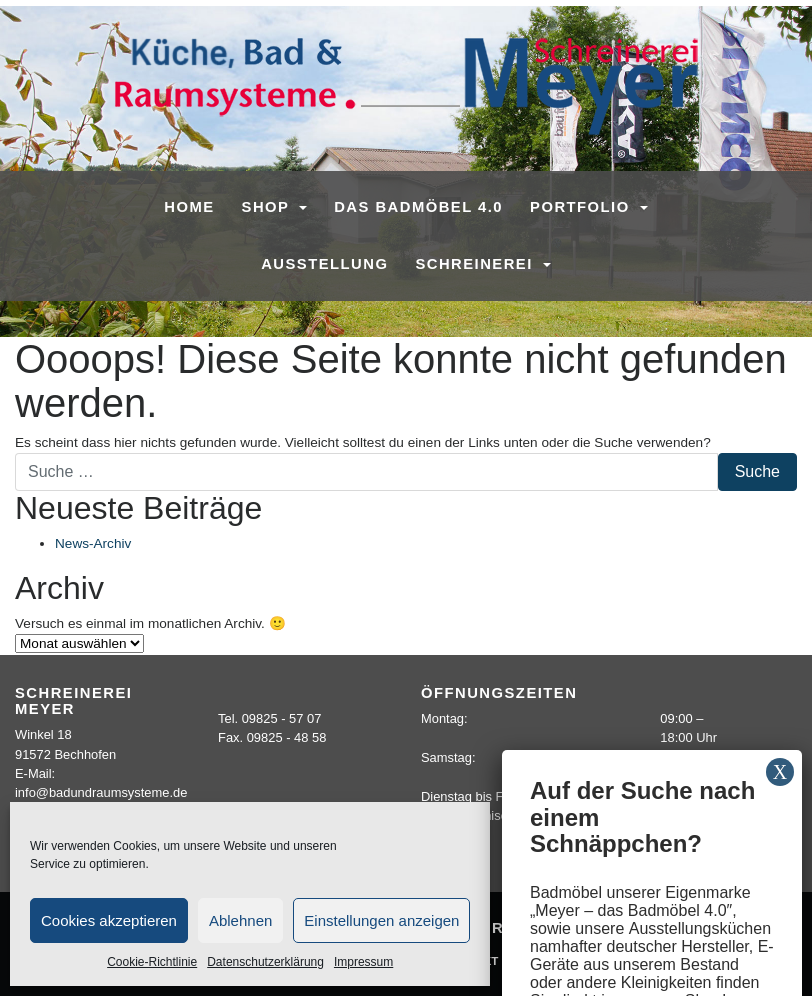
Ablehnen (240, 920)
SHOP (268, 207)
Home (189, 207)
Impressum (363, 962)
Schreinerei (476, 264)
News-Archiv (93, 543)
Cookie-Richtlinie (152, 962)
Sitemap (548, 960)
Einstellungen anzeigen (381, 920)
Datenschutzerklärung (265, 962)
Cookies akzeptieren (109, 920)
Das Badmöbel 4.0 (418, 207)
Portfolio (582, 207)
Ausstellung (324, 264)
